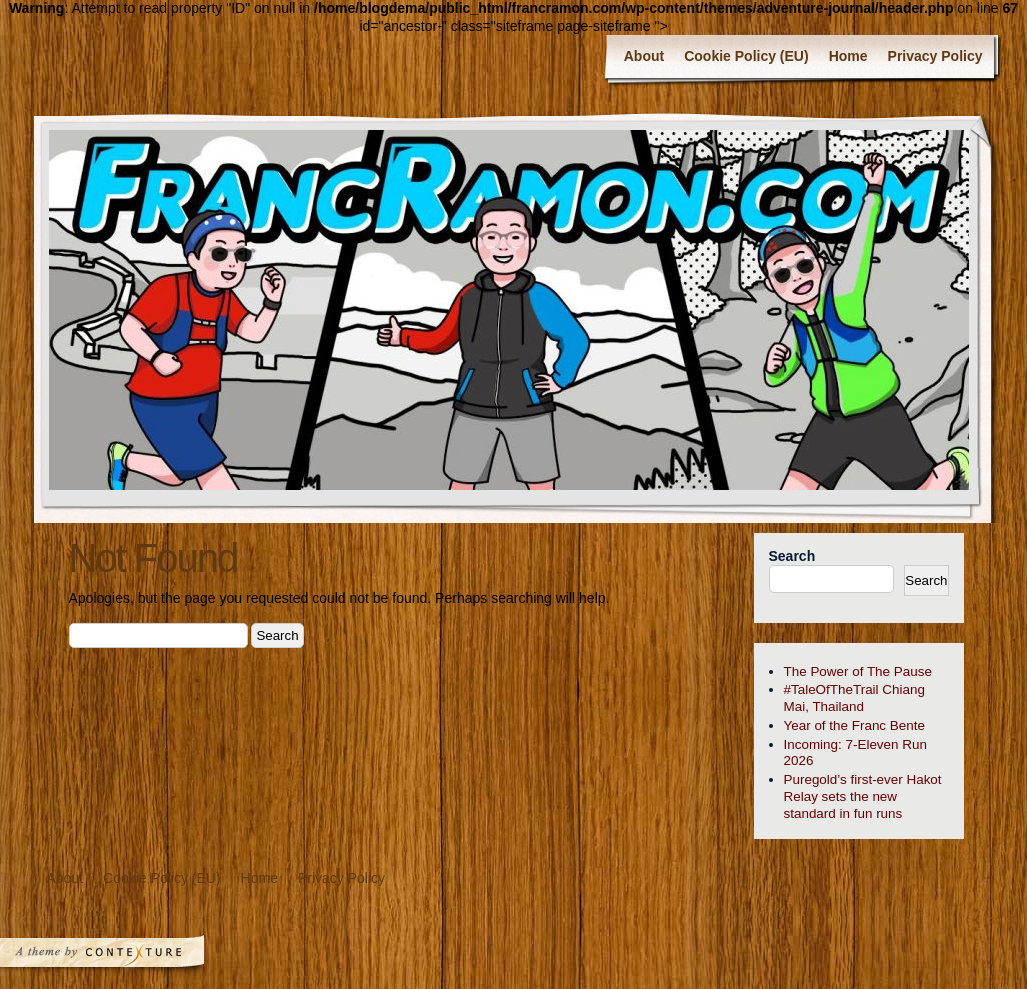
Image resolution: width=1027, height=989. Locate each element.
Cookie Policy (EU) (746, 56)
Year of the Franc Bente (854, 725)
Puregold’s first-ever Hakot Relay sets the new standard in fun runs (863, 796)
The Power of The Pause (858, 671)
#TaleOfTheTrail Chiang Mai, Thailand (854, 698)
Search (792, 556)
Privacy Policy (935, 56)
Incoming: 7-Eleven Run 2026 (855, 753)
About (644, 56)
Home (848, 56)
